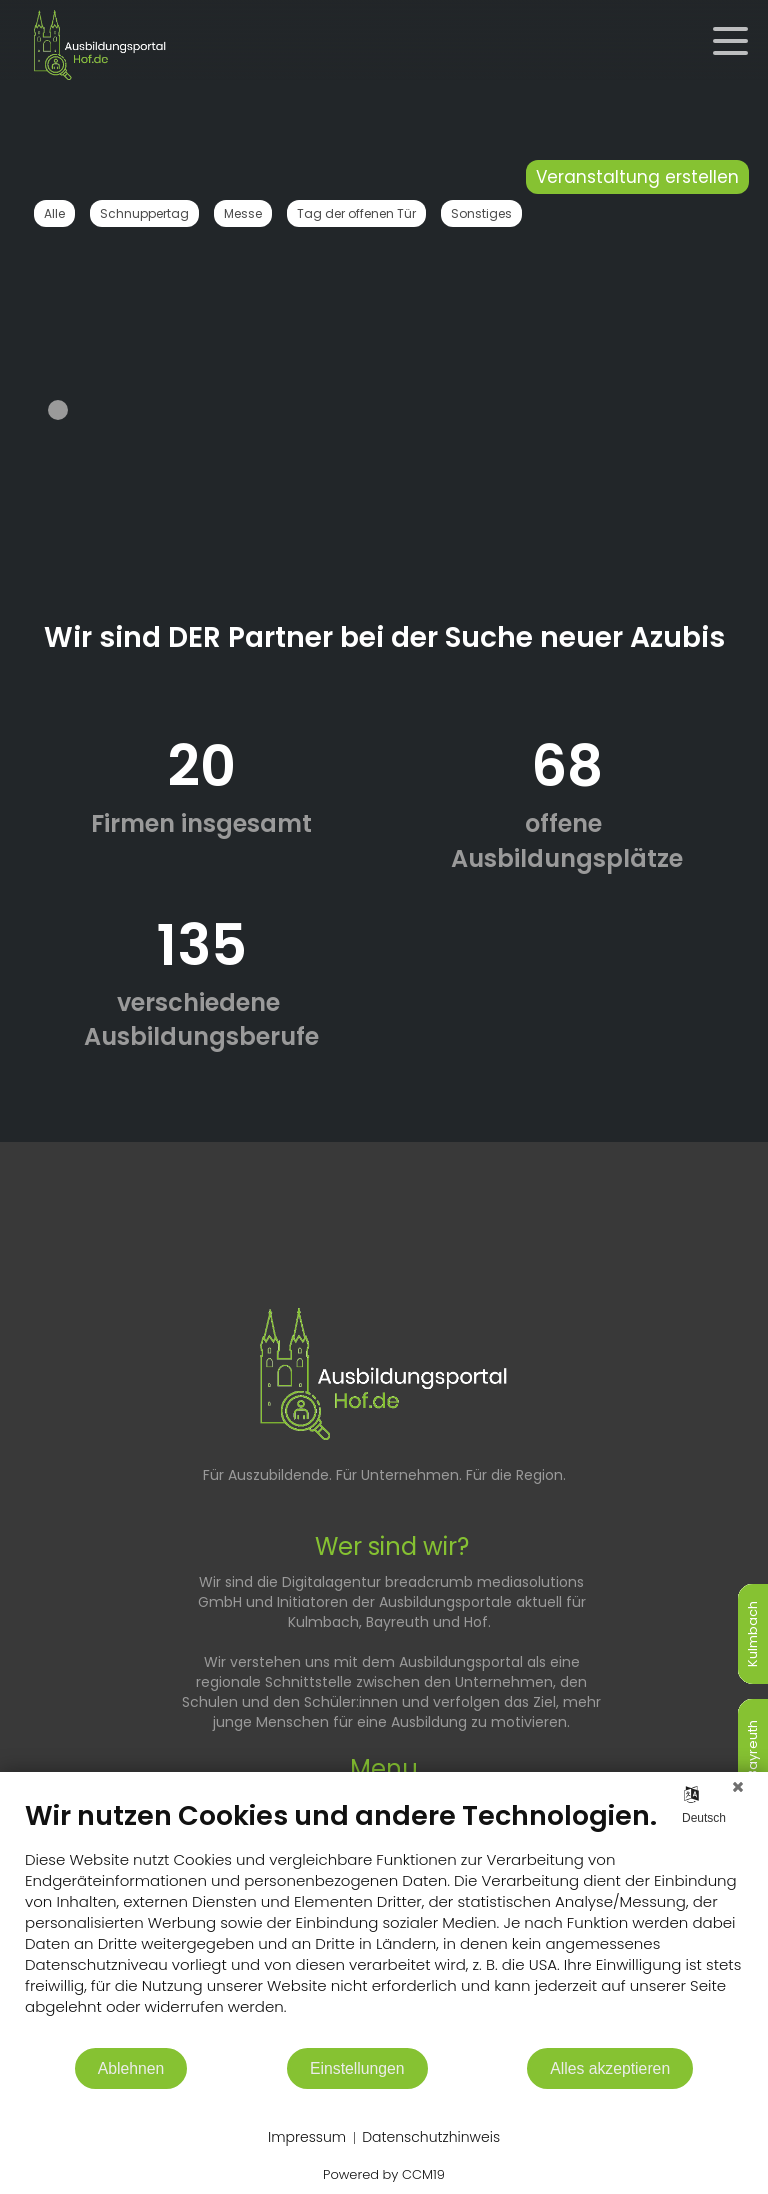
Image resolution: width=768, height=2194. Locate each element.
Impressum (307, 2137)
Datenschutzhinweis (431, 2137)
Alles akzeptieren (610, 2068)
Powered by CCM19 (384, 2174)
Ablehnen (131, 2068)
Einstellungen (357, 2068)
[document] (384, 1922)
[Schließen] (738, 1787)
